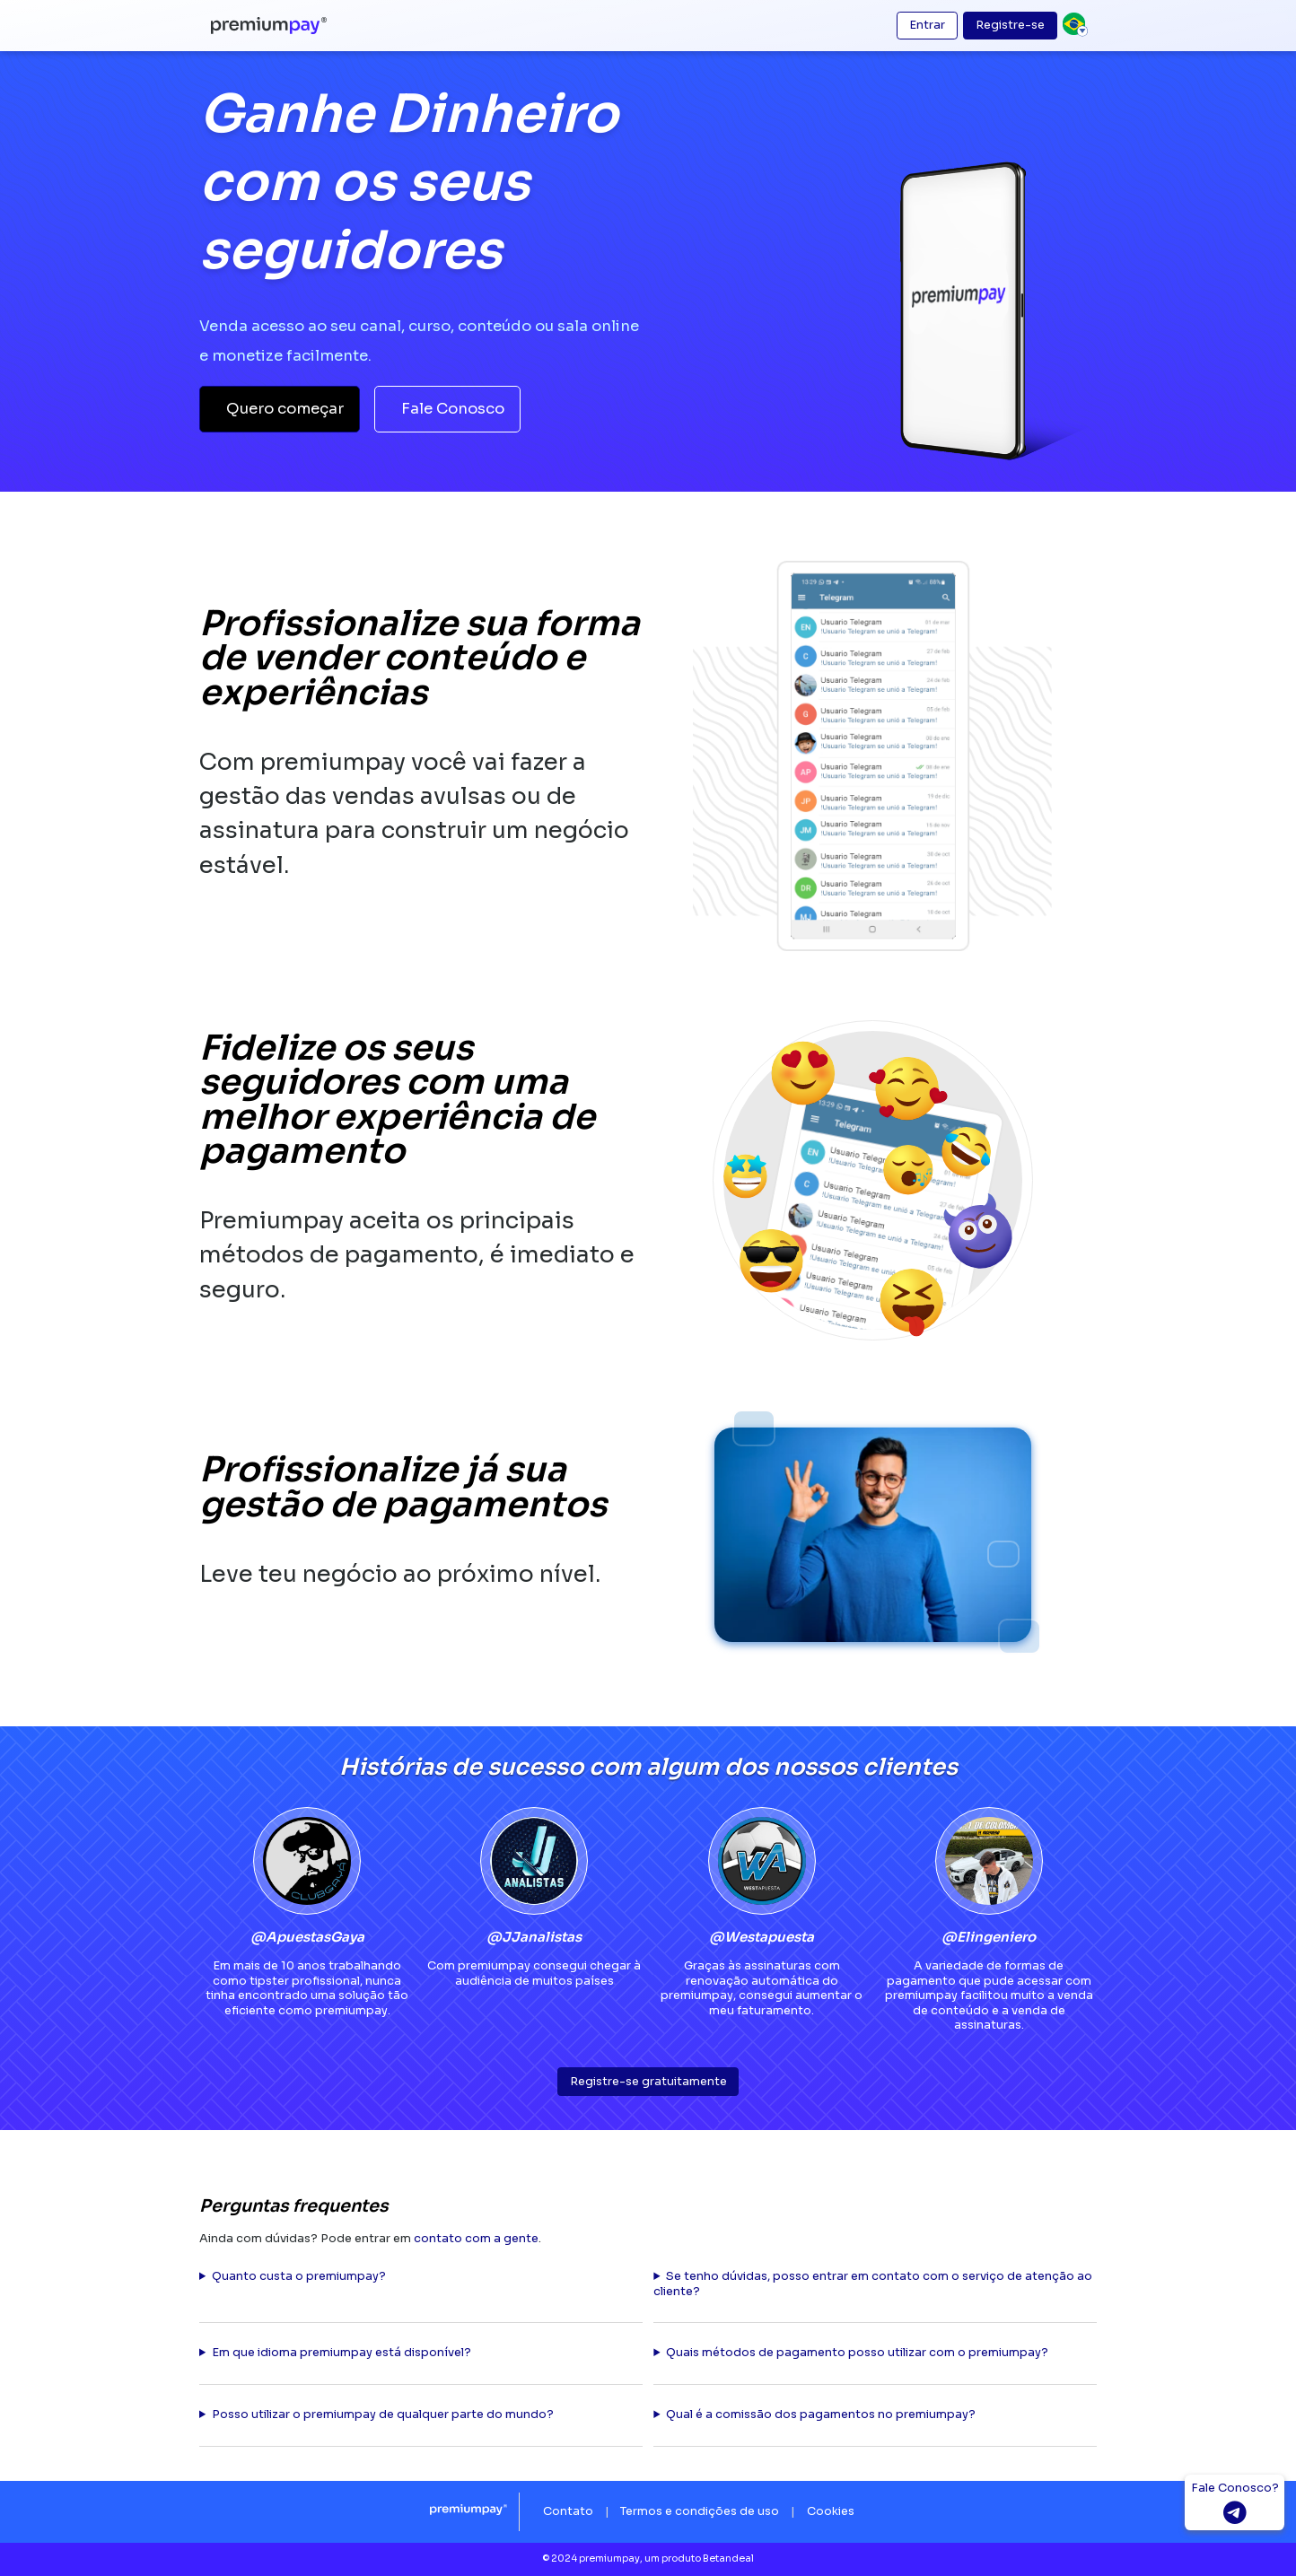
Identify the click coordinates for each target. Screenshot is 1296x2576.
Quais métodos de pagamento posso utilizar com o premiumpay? (857, 2352)
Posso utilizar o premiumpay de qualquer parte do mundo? (383, 2414)
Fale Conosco (452, 408)
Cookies (830, 2511)
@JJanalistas (534, 1936)
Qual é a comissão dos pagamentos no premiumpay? (821, 2414)
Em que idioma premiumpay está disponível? (341, 2352)
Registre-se (1010, 25)
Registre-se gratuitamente (648, 2081)
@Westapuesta (761, 1936)
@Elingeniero (988, 1936)
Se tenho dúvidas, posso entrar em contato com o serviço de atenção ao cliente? (872, 2284)
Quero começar (285, 408)
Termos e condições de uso (699, 2511)
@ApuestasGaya (307, 1936)
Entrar (927, 25)
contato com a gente (476, 2238)
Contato (568, 2511)
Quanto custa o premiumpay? (299, 2276)
